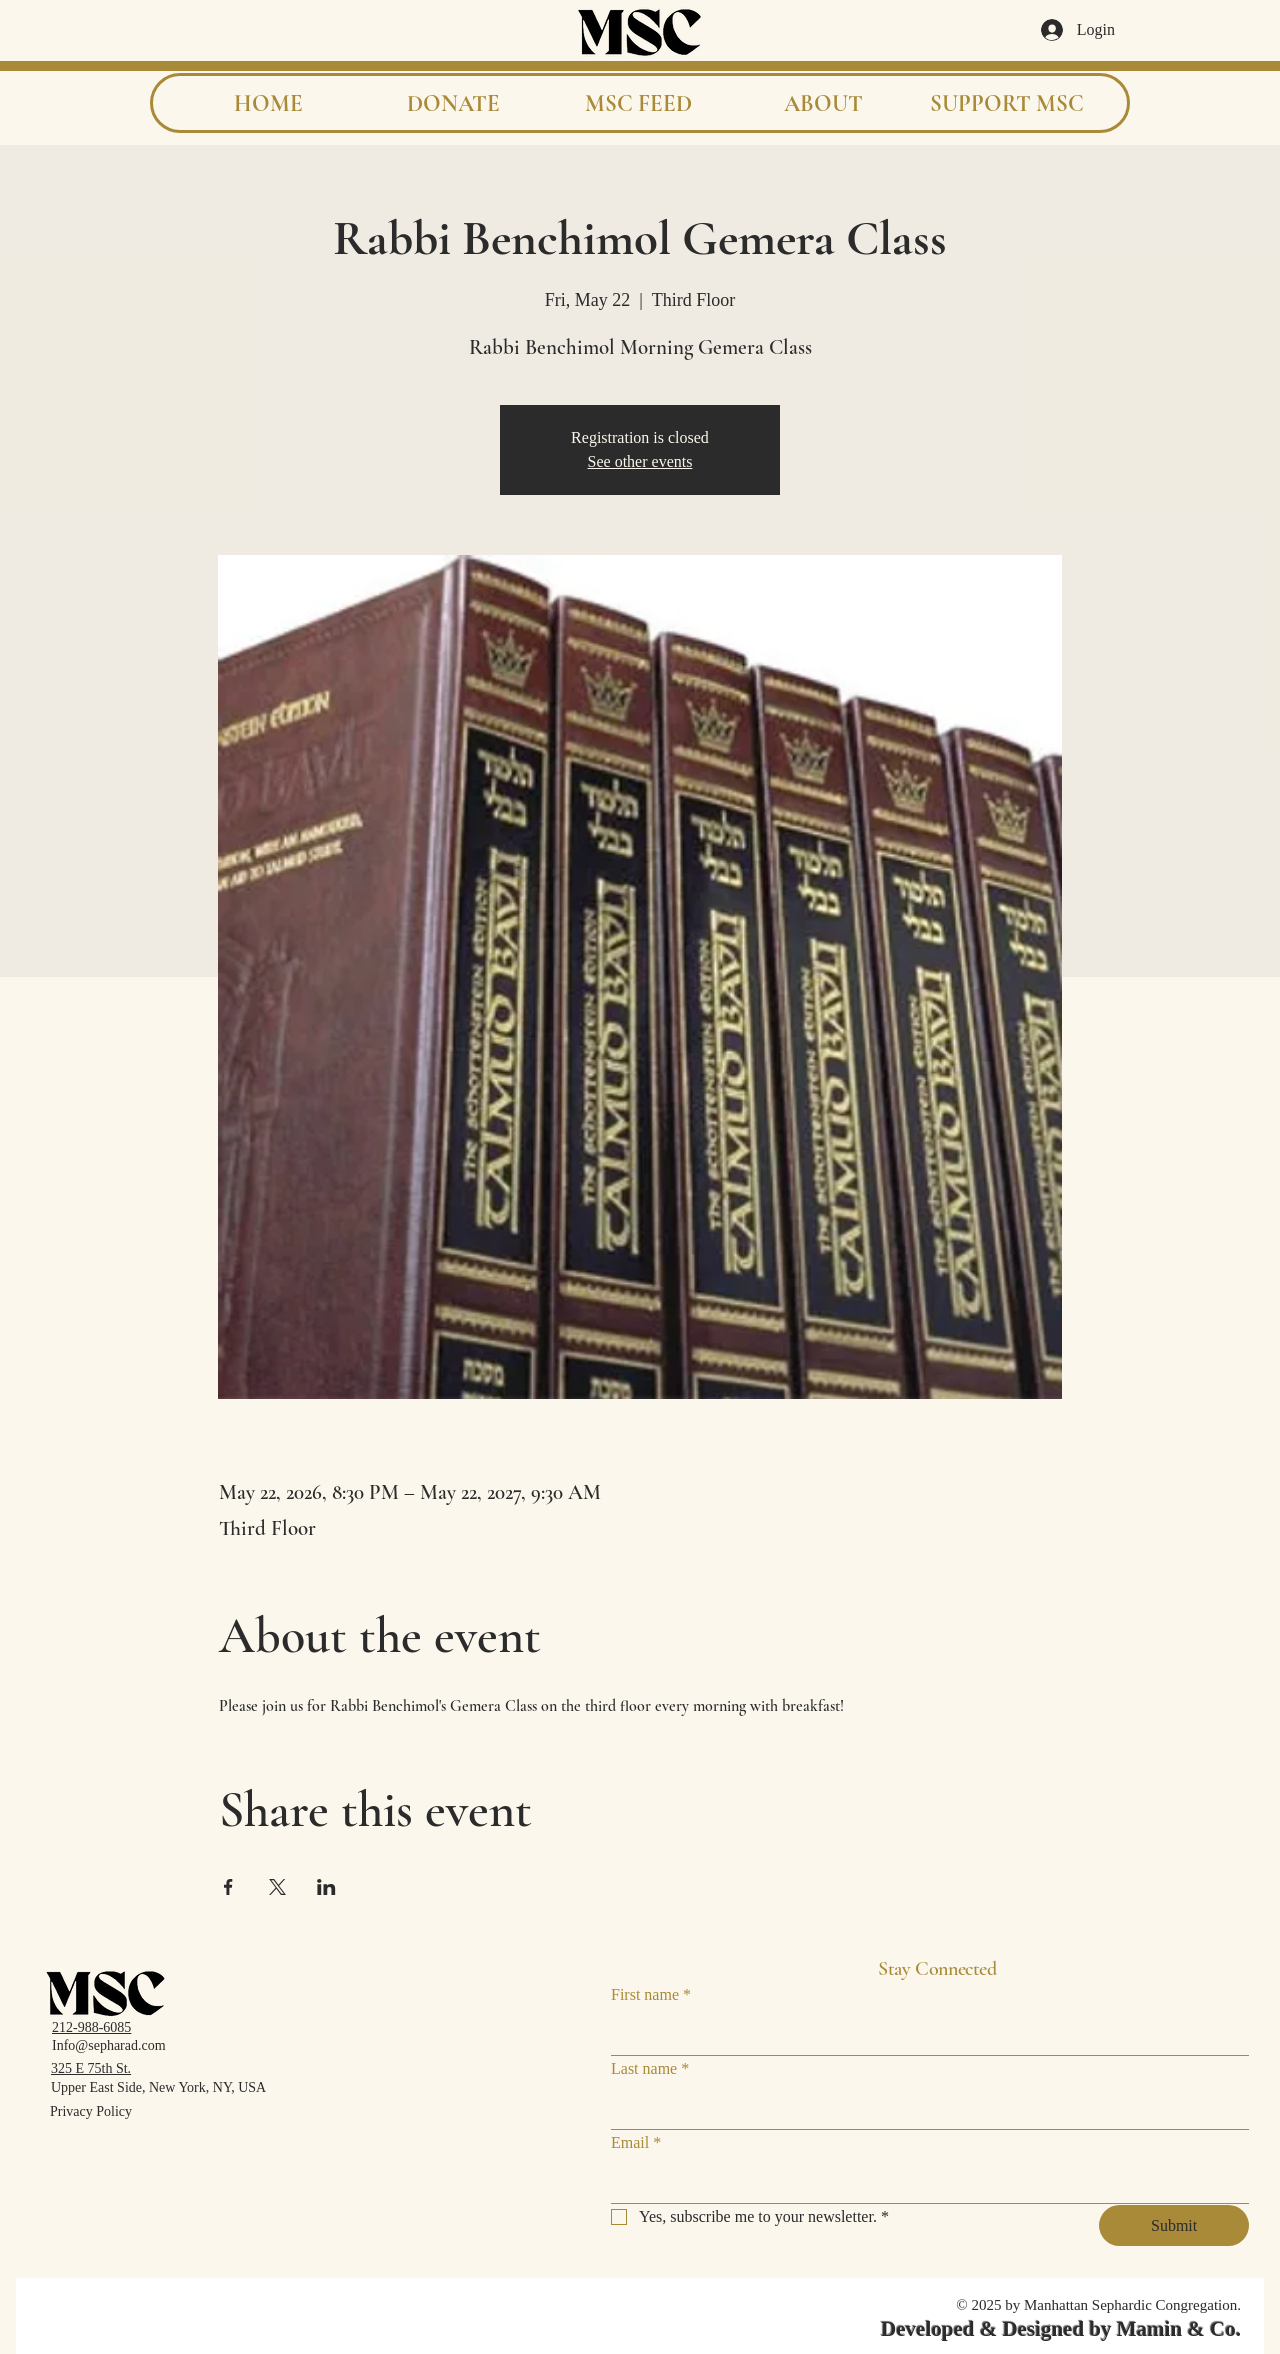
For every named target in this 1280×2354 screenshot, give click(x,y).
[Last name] (924, 2109)
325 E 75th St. (91, 2068)
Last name (650, 2069)
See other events (640, 461)
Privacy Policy (91, 2111)
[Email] (924, 2183)
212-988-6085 (91, 2027)
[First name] (924, 2035)
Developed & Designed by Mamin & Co (1058, 2329)
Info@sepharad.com (109, 2045)
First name (651, 1995)
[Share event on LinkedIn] (326, 1887)
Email (636, 2143)
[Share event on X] (277, 1887)
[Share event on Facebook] (228, 1887)
